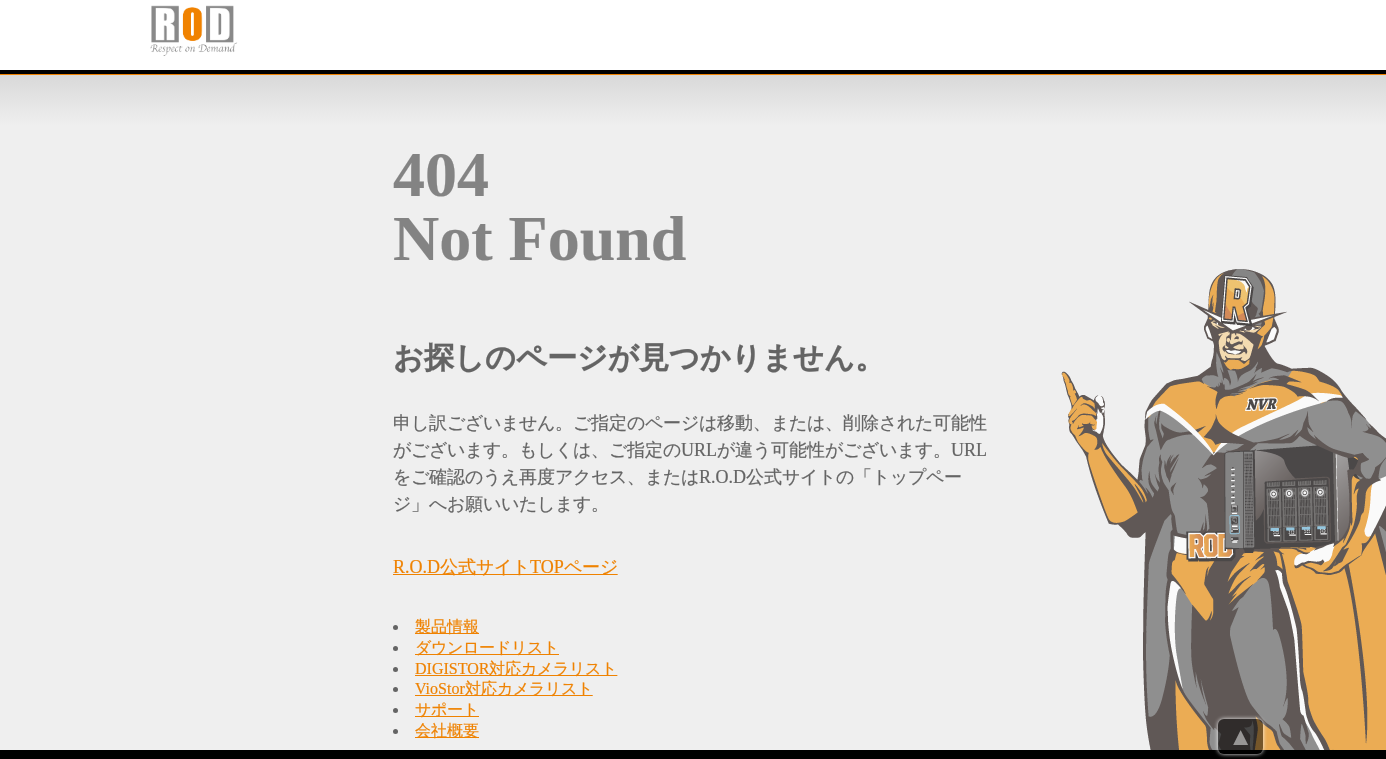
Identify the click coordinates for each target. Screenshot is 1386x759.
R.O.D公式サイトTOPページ (505, 567)
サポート (447, 709)
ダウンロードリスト (487, 647)
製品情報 (447, 626)
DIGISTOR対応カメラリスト (516, 668)
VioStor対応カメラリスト (504, 688)
